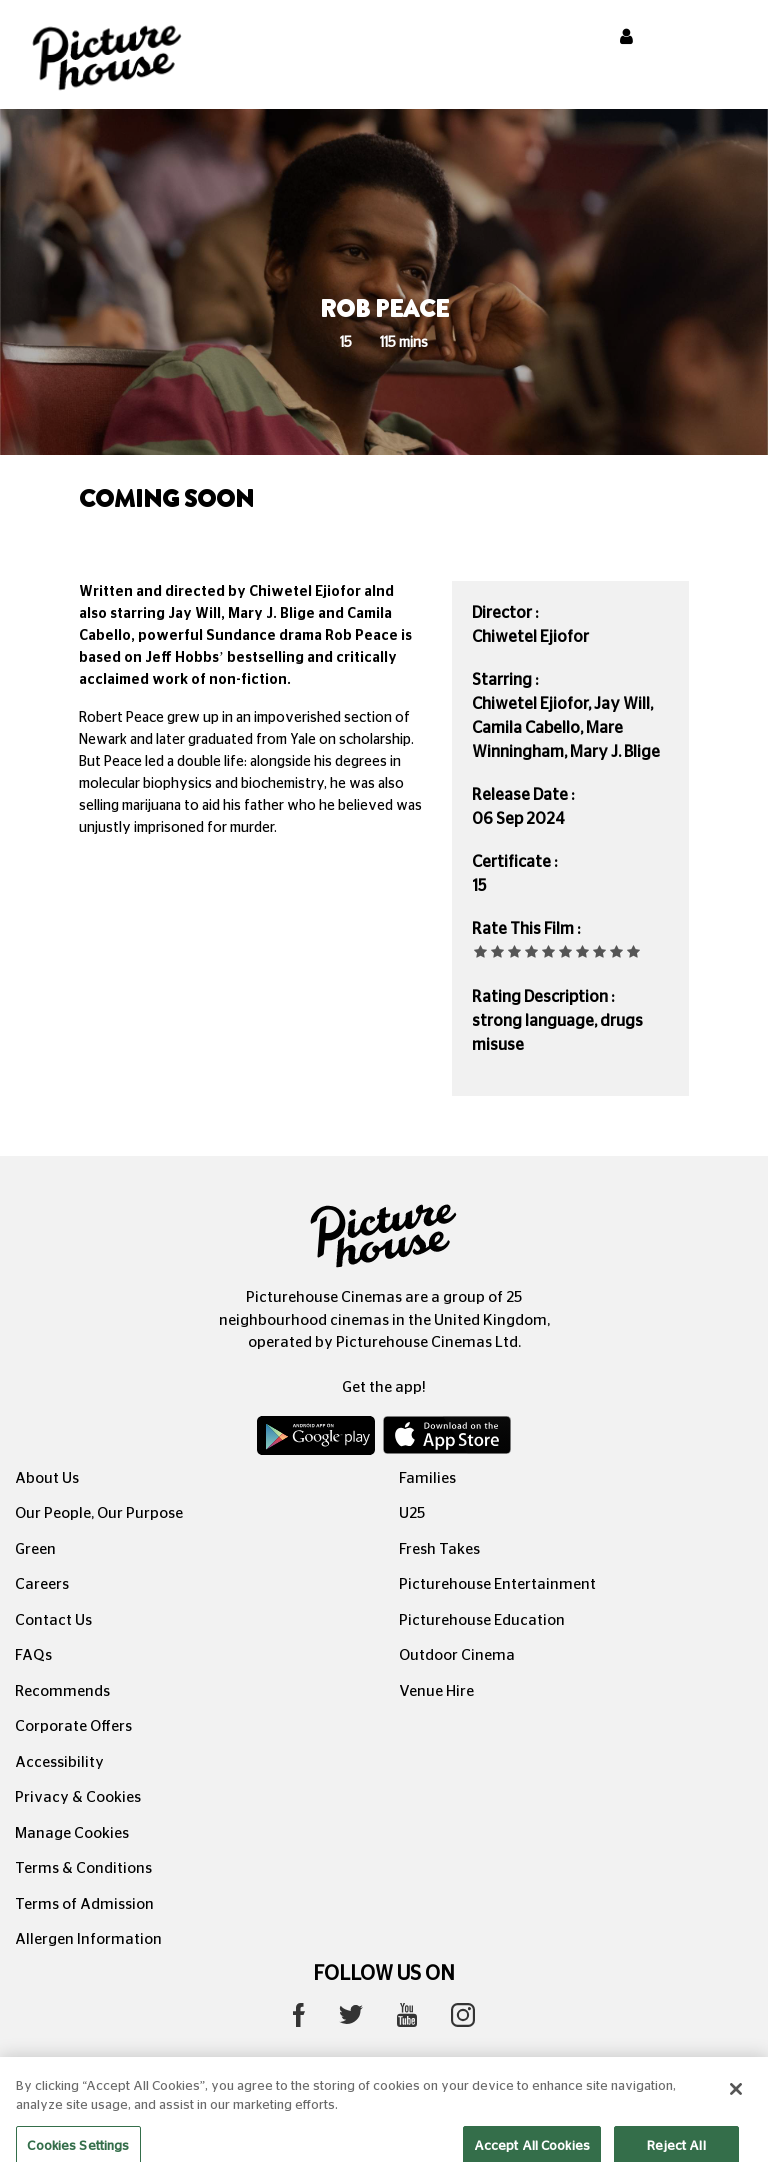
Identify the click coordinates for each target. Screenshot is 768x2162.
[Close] (736, 2104)
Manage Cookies (72, 1833)
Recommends (62, 1691)
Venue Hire (436, 1691)
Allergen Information (88, 1939)
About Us (47, 1478)
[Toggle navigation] (726, 39)
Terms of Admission (84, 1904)
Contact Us (53, 1620)
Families (427, 1478)
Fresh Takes (439, 1549)
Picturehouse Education (482, 1620)
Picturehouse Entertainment (497, 1584)
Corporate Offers (73, 1726)
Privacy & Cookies (78, 1797)
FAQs (33, 1655)
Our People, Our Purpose (99, 1513)
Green (35, 1549)
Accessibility (59, 1762)
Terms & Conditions (83, 1868)
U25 (412, 1513)
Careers (42, 1584)
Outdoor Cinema (457, 1655)
